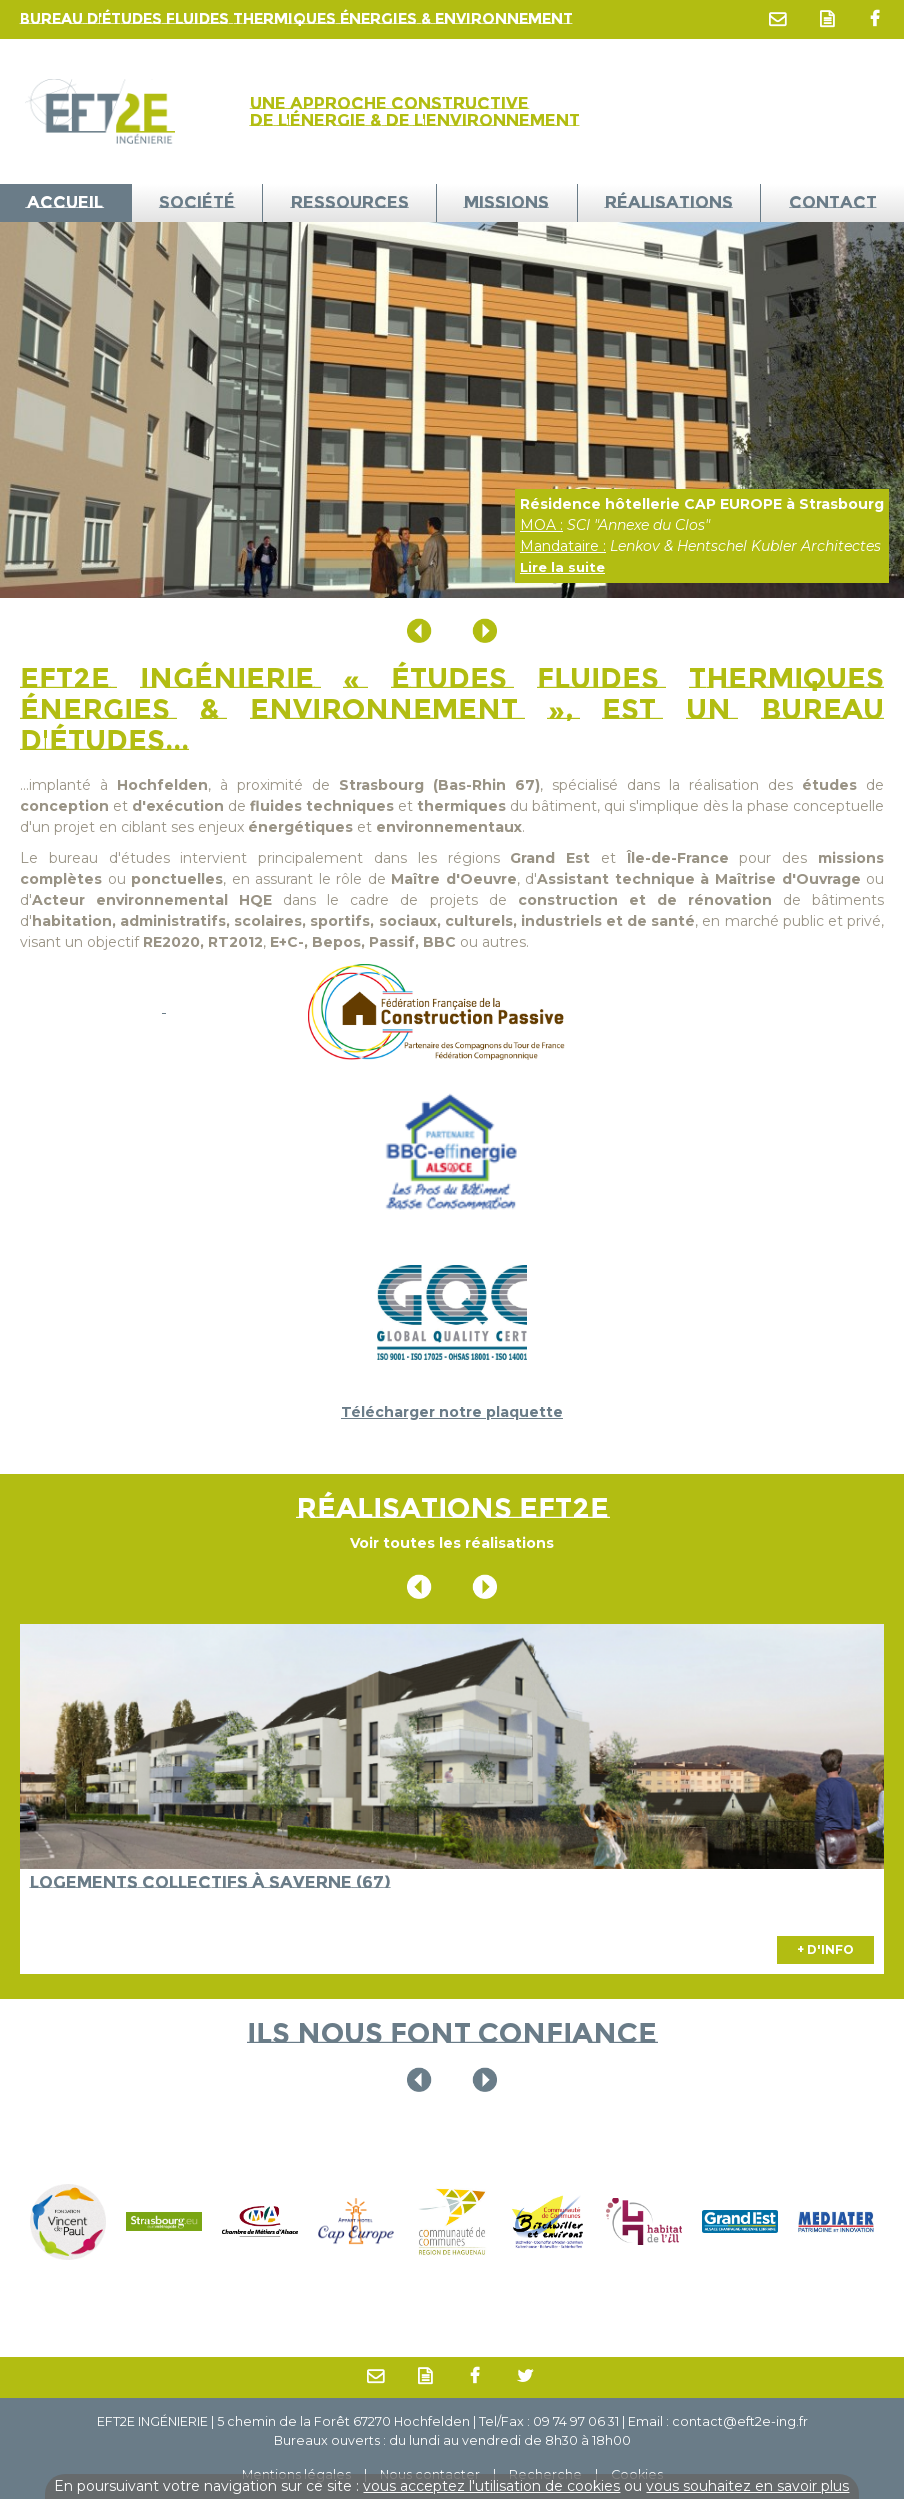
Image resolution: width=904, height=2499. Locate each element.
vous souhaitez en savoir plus (747, 2486)
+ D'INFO (825, 1949)
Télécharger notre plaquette (452, 1412)
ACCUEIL (65, 202)
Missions (506, 202)
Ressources (350, 202)
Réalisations (669, 202)
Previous (419, 630)
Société (197, 202)
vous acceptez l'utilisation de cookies (491, 2486)
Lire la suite (562, 567)
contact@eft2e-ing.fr (740, 2421)
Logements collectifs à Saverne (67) (210, 1882)
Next (484, 630)
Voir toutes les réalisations (452, 1543)
